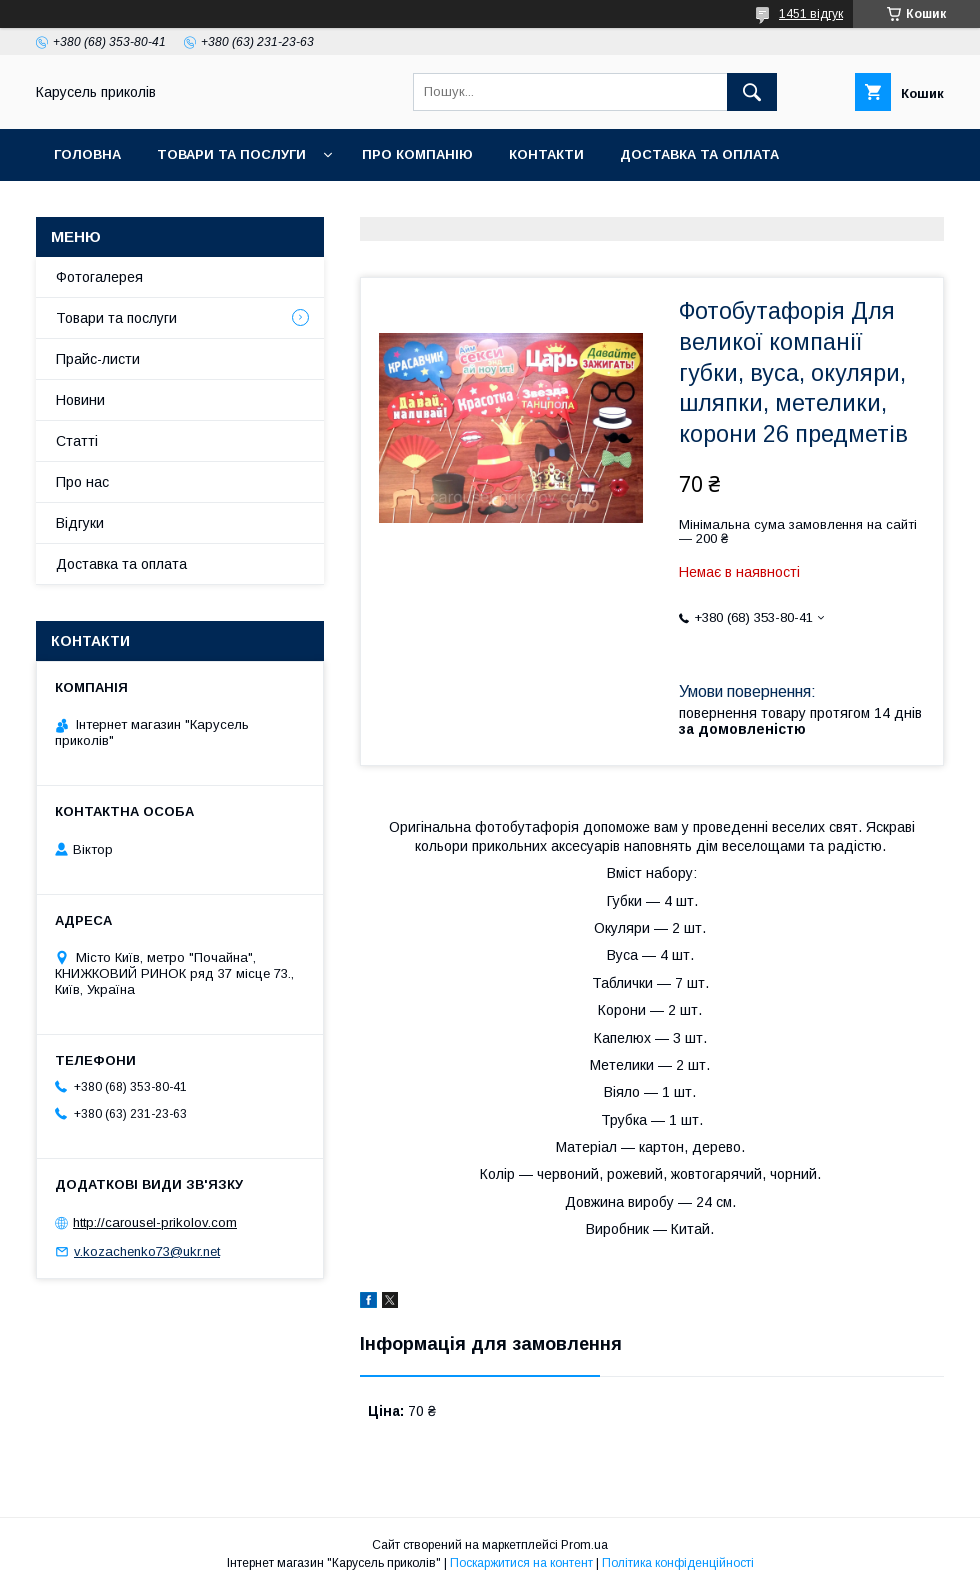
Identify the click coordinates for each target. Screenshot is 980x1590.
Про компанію (417, 154)
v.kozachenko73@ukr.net (147, 1251)
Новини (80, 400)
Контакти (546, 154)
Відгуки (80, 523)
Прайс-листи (98, 359)
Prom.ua (584, 1545)
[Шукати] (752, 92)
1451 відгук (811, 14)
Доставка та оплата (699, 154)
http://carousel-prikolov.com (155, 1222)
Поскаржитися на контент (521, 1563)
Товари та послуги (231, 154)
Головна (87, 154)
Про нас (82, 482)
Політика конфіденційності (678, 1563)
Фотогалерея (99, 277)
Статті (77, 441)
